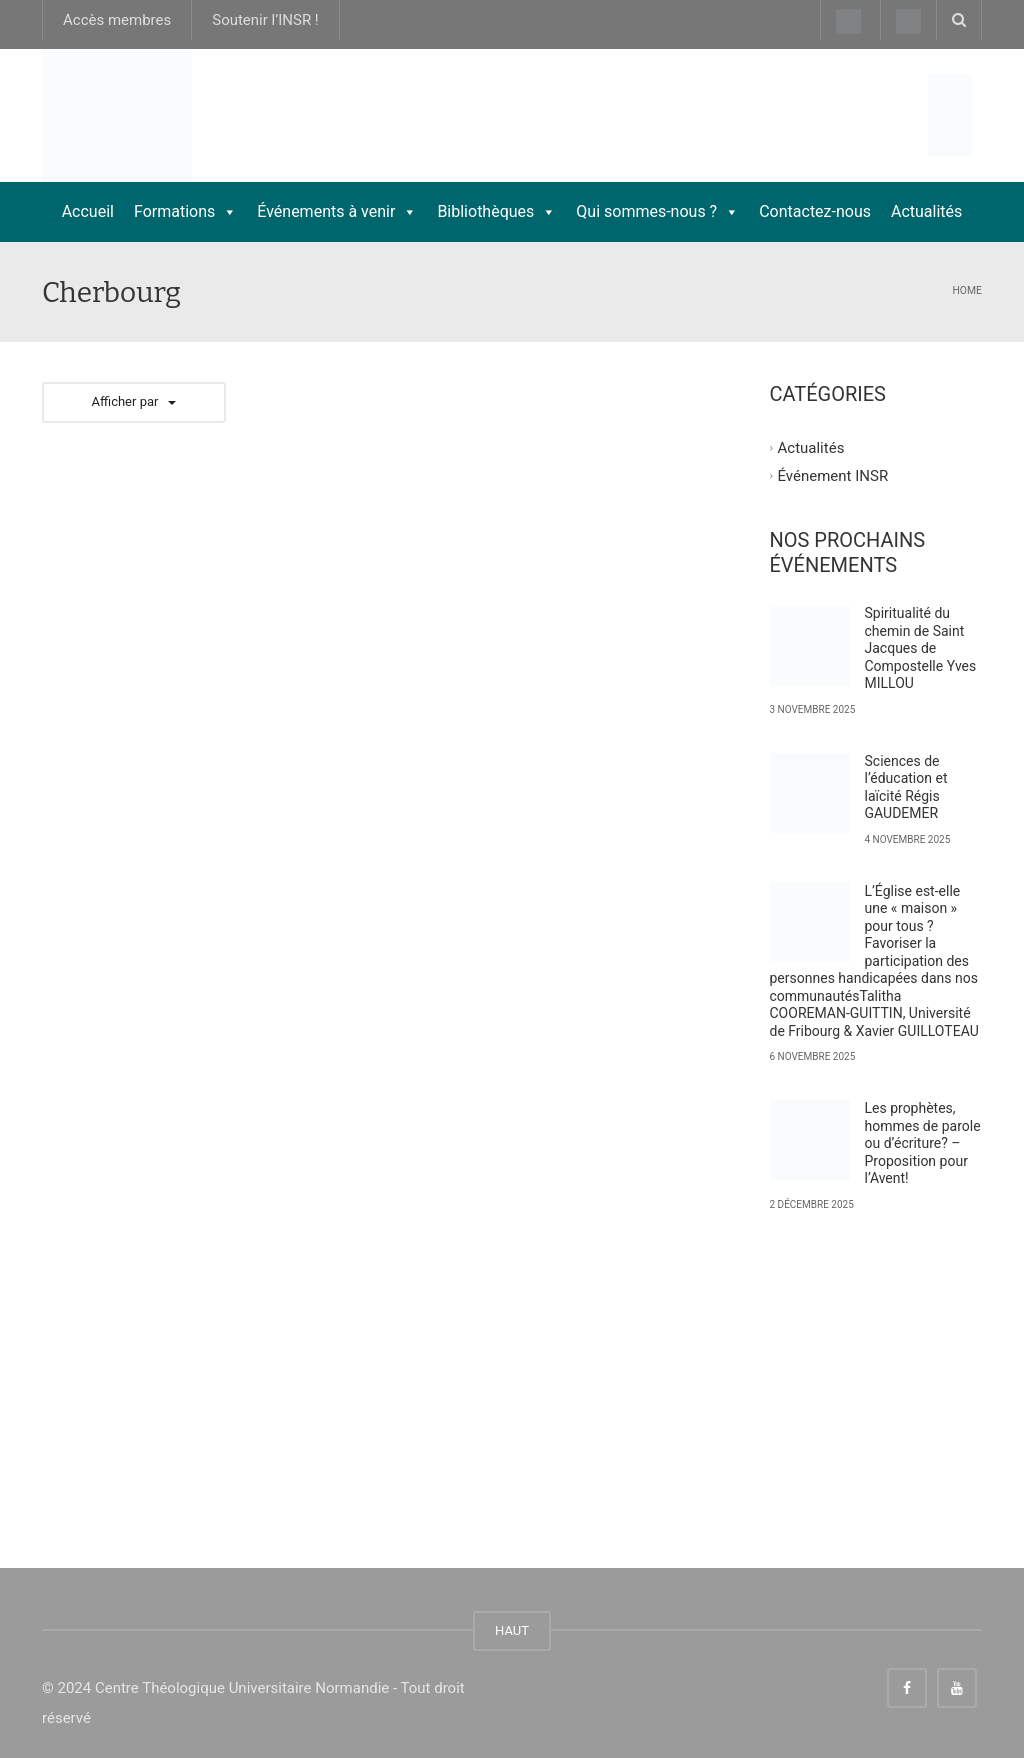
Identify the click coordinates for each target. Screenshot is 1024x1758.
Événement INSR (833, 475)
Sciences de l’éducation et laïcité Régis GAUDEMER (906, 787)
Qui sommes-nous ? (657, 212)
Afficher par (134, 401)
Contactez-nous (815, 211)
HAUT (512, 1630)
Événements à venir (337, 212)
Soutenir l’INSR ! (265, 20)
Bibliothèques (496, 212)
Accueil (88, 211)
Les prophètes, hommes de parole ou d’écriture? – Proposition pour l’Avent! (923, 1143)
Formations (185, 212)
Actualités (926, 211)
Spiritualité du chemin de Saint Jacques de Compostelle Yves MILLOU (921, 648)
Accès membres (117, 20)
